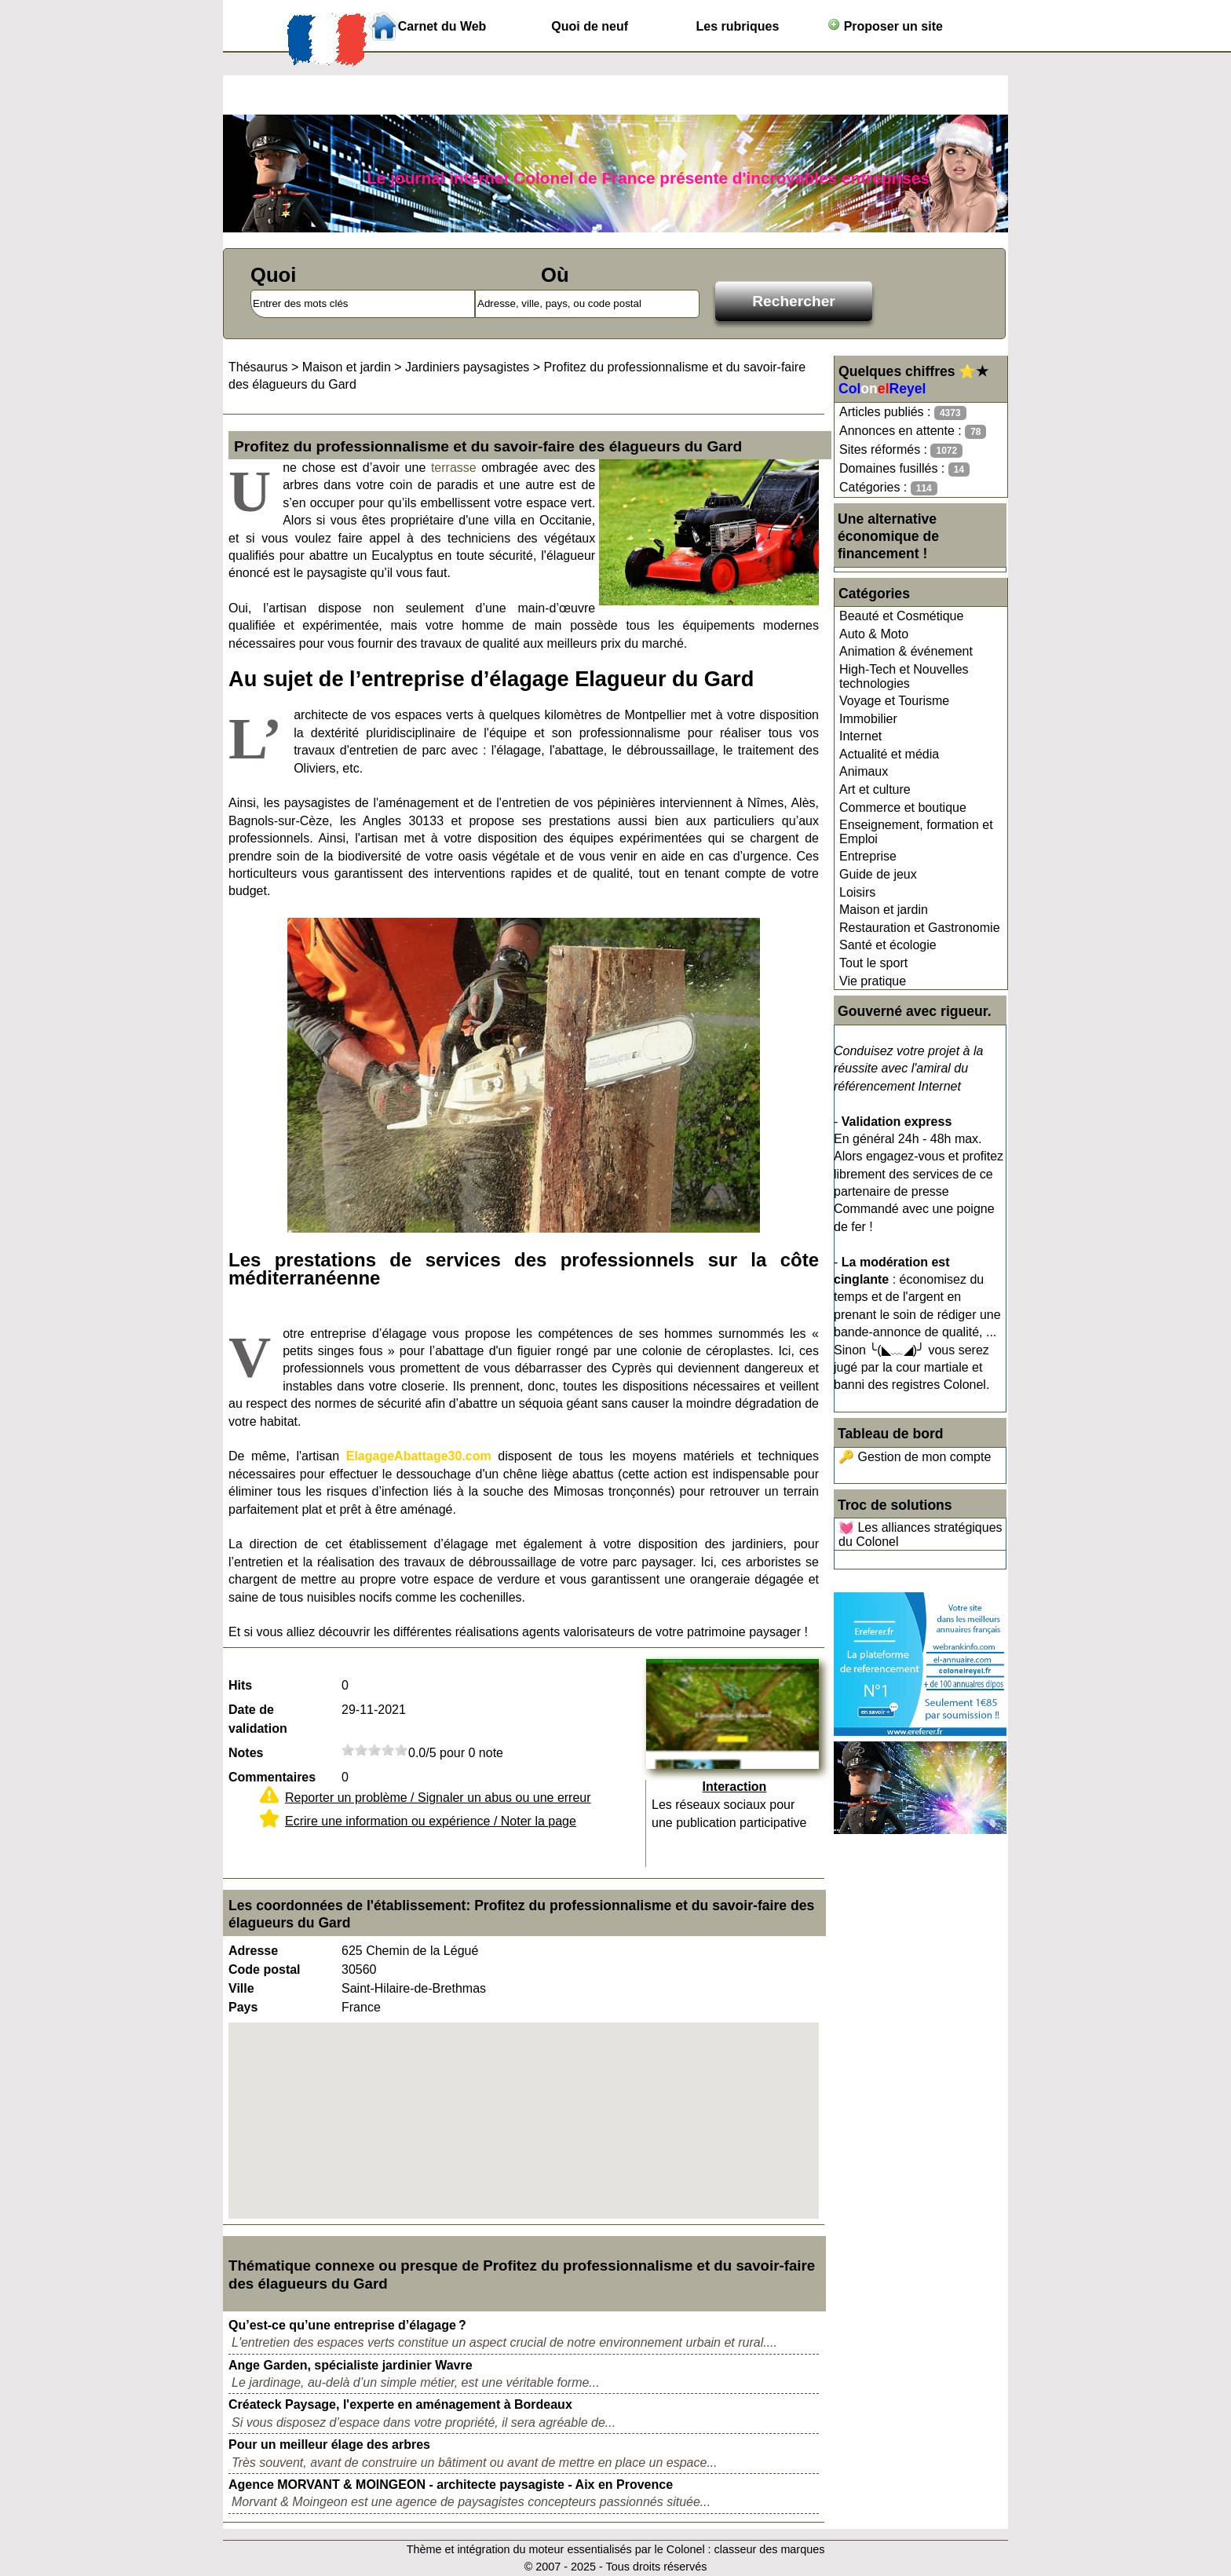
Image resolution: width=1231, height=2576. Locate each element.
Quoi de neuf (589, 26)
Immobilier (868, 718)
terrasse (454, 467)
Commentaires (272, 1777)
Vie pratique (872, 981)
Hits (240, 1685)
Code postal (264, 1969)
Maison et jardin (883, 909)
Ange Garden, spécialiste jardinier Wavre (350, 2365)
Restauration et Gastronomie (919, 927)
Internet (860, 736)
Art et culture (875, 789)
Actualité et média (889, 754)
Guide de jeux (878, 874)
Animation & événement (906, 651)
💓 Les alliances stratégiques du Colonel (920, 1534)
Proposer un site (885, 25)
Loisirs (857, 892)
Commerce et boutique (902, 807)
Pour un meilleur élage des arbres (329, 2444)
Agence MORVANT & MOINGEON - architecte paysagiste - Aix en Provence (450, 2484)
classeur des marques (769, 2549)
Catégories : (888, 487)
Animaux (863, 771)
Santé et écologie (888, 945)
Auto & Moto (873, 634)
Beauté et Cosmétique (901, 616)
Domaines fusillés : (904, 469)
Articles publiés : (902, 412)
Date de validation (257, 1719)
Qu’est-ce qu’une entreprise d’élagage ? (347, 2325)
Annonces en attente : (912, 431)
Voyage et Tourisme (894, 700)
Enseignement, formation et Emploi (916, 832)
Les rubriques (737, 26)
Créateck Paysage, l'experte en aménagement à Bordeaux (400, 2404)
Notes (245, 1752)
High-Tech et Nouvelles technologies (904, 676)
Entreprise (868, 856)
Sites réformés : (901, 450)
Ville (241, 1988)
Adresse (253, 1950)
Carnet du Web (442, 26)
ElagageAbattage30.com (418, 1456)
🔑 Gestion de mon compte (914, 1456)
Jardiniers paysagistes (467, 367)
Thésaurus (258, 367)
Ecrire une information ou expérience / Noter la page (430, 1821)
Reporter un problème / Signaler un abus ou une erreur (438, 1797)
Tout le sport (873, 963)
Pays (243, 2007)
